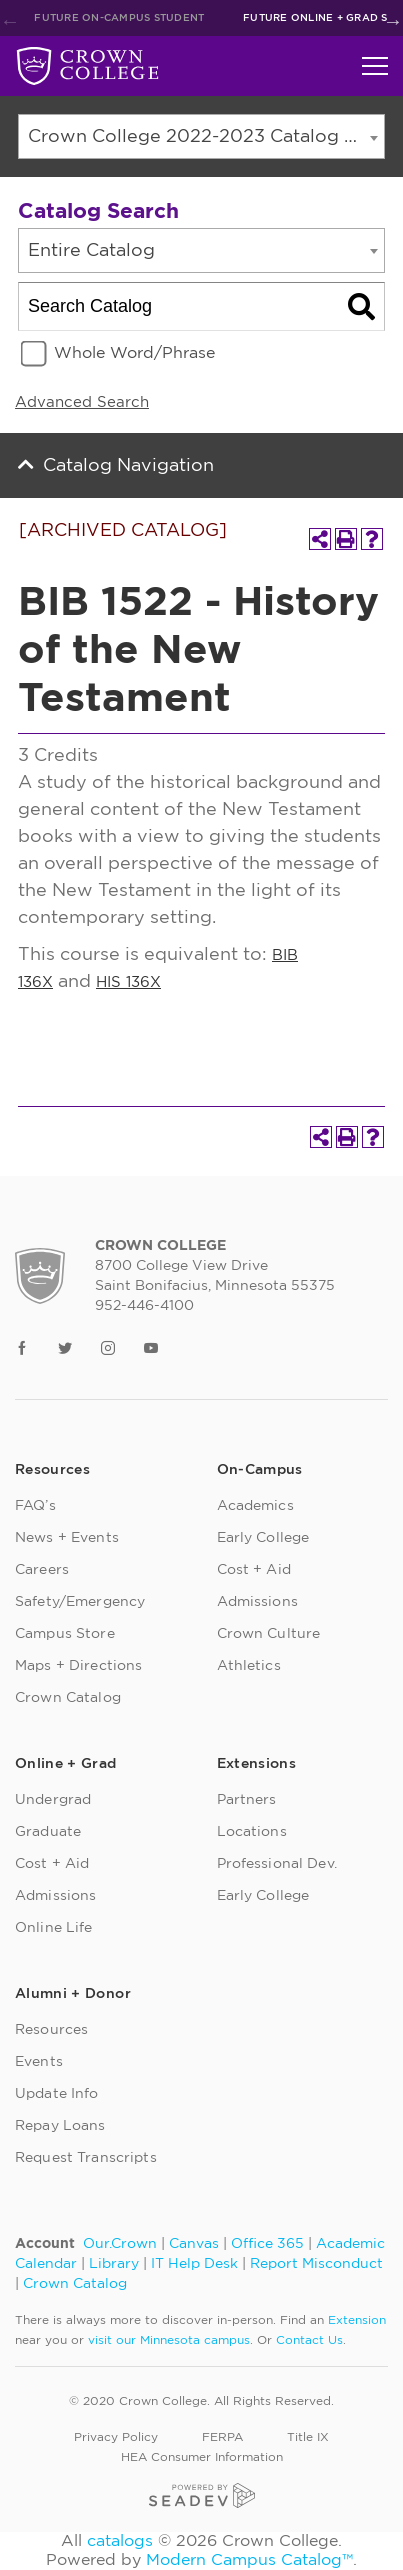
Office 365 (267, 2244)
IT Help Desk (194, 2264)
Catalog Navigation (128, 466)
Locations (252, 1832)
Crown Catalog (68, 1698)
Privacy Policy (116, 2437)
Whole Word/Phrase (134, 353)
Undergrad (53, 1800)
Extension (357, 2320)
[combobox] (201, 136)
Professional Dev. (277, 1864)
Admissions (257, 1602)
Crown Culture (269, 1634)
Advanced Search (82, 402)
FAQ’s (35, 1506)
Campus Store (65, 1634)
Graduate (48, 1832)
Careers (42, 1570)
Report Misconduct (316, 2264)
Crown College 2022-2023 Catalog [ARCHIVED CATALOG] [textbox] (206, 137)
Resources (51, 2030)
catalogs (120, 2541)
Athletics (249, 1666)
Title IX (308, 2437)
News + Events (67, 1538)
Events (39, 2062)
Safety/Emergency (80, 1602)
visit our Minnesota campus (169, 2340)
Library (114, 2264)
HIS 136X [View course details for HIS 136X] (128, 982)
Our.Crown (120, 2244)
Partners (247, 1800)
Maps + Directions (78, 1666)
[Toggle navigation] (375, 66)
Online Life (54, 1928)
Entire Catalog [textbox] (91, 251)
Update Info (57, 2094)
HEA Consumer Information (202, 2457)
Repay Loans (60, 2126)
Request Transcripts (86, 2158)
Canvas (194, 2244)
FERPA (222, 2437)
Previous (10, 21)
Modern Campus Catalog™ (249, 2560)
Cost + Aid (254, 1570)
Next (393, 21)
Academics (255, 1506)
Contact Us (309, 2340)
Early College (263, 1538)
